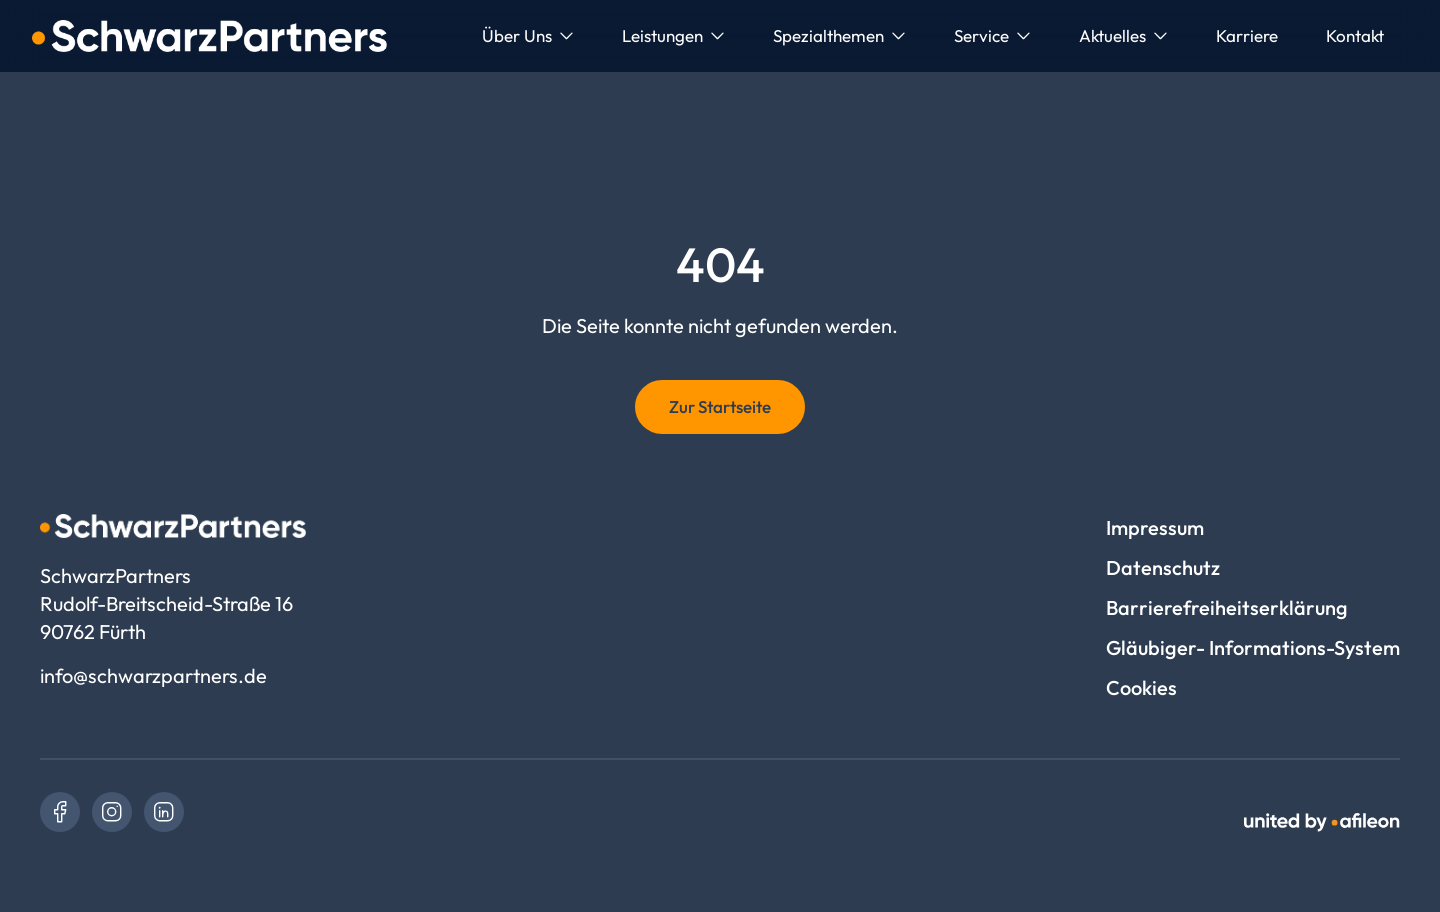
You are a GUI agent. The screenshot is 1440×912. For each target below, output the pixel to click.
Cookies (1141, 687)
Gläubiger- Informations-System (1253, 647)
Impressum (1155, 527)
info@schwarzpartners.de (153, 675)
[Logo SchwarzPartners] (209, 36)
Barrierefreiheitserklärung (1227, 607)
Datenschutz (1163, 567)
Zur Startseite (720, 406)
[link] (60, 812)
